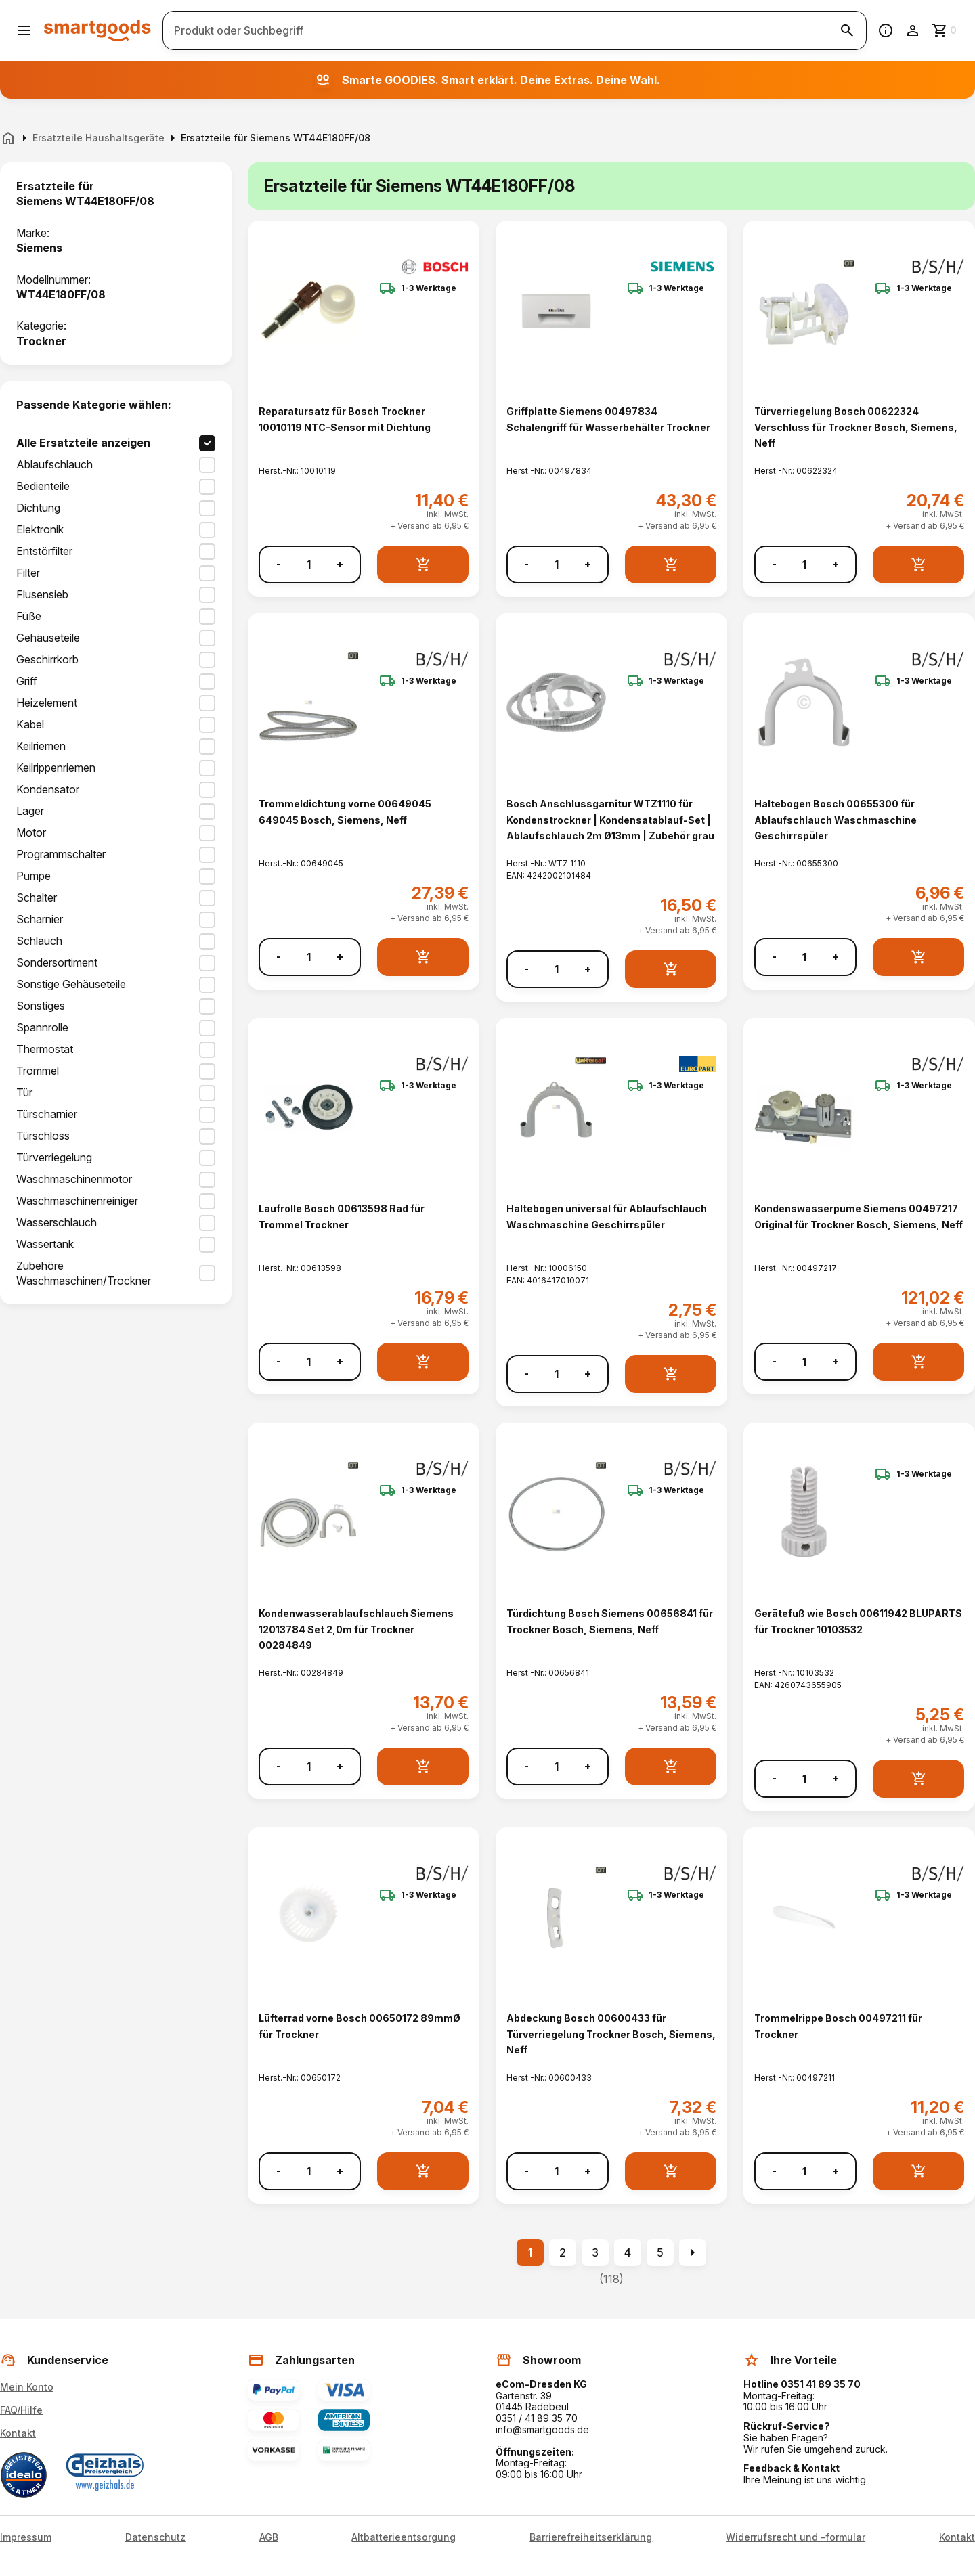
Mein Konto (26, 2387)
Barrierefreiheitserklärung (590, 2537)
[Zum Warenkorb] (945, 30)
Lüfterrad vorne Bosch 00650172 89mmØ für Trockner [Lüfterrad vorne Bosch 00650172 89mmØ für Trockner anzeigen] (359, 2025)
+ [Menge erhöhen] (340, 564)
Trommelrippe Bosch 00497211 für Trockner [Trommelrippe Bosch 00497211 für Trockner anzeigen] (838, 2025)
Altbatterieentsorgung (403, 2537)
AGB (268, 2537)
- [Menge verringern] (278, 564)
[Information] (886, 30)
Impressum (25, 2537)
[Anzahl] (309, 564)
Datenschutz (155, 2537)
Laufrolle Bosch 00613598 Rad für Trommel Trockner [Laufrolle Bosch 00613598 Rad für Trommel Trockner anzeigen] (342, 1216)
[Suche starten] (847, 30)
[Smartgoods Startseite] (97, 30)
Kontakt (18, 2433)
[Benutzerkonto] (913, 30)
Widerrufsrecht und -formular (795, 2537)
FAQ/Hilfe (21, 2410)
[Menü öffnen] (24, 30)
